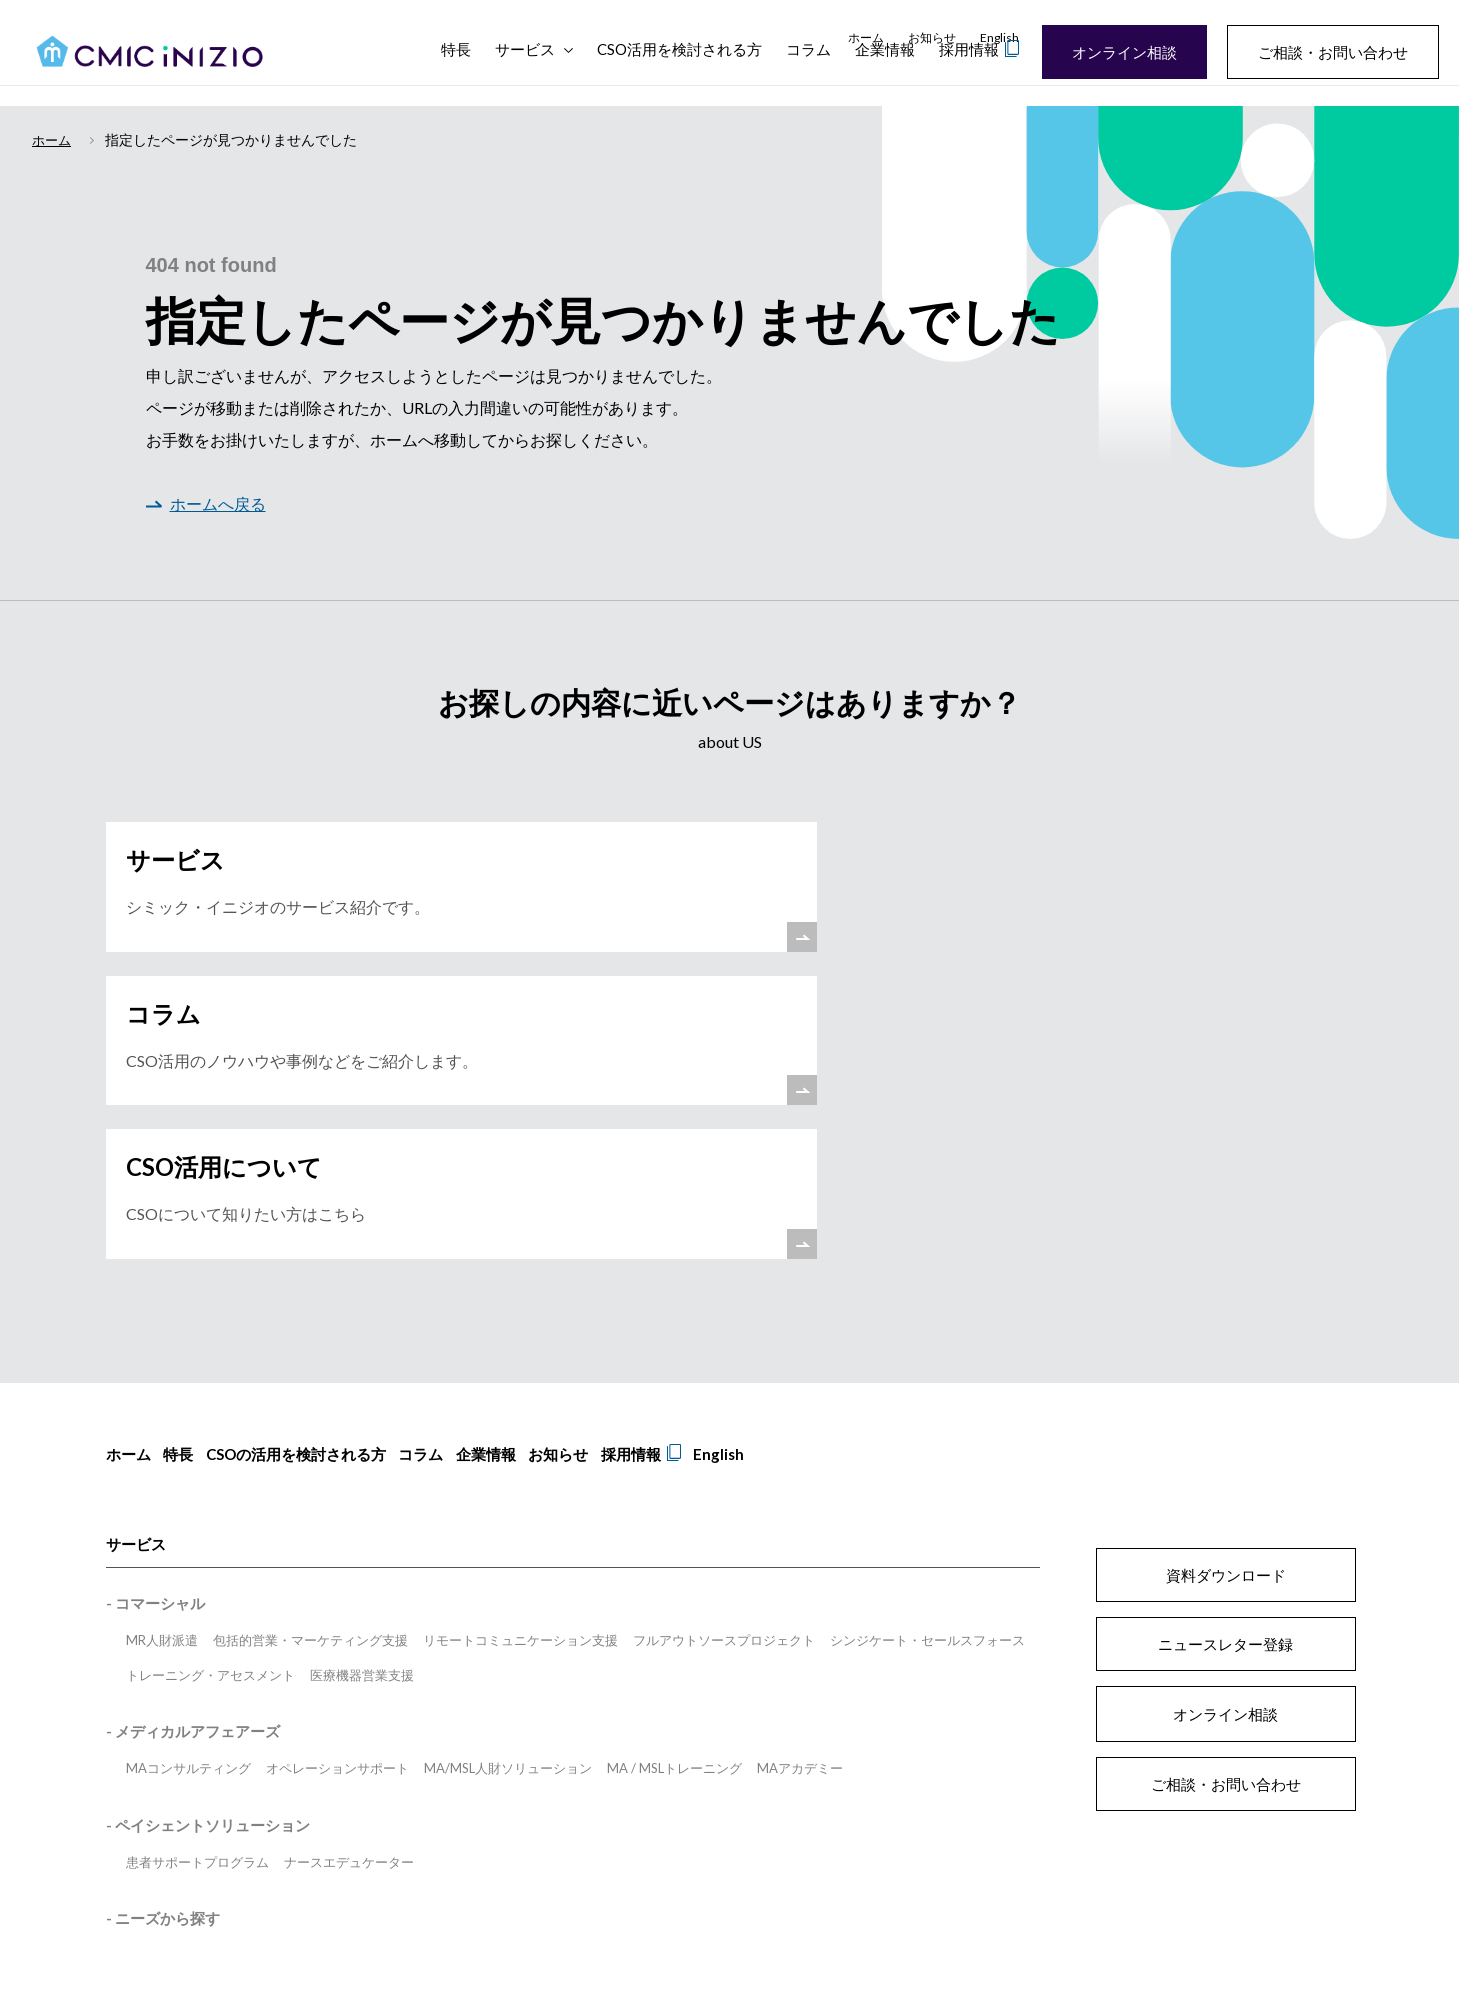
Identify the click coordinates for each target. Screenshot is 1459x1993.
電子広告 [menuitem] (666, 1777)
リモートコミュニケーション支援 (520, 1364)
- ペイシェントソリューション (208, 1548)
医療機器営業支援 (362, 1398)
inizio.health (967, 1898)
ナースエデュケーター (349, 1585)
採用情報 (969, 70)
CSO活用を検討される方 (679, 70)
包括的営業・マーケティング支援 (310, 1364)
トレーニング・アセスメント (210, 1398)
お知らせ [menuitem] (932, 37)
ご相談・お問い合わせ (1321, 52)
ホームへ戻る (206, 505)
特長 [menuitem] (186, 1185)
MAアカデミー (800, 1492)
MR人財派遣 (162, 1364)
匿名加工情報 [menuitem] (582, 1777)
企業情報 (885, 70)
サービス (525, 70)
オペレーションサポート (337, 1492)
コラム (808, 70)
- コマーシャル (155, 1327)
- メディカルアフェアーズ (193, 1455)
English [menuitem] (999, 37)
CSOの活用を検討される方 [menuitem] (311, 1185)
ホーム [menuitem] (866, 37)
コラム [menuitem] (443, 1185)
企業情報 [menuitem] (516, 1185)
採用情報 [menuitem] (676, 1185)
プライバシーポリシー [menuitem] (630, 1747)
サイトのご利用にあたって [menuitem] (474, 1747)
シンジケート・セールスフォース (927, 1364)
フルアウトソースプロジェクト (724, 1364)
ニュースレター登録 (1225, 1367)
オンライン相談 (1112, 52)
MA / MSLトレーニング (674, 1492)
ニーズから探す (167, 1642)
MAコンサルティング (188, 1492)
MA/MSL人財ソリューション (508, 1492)
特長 (456, 70)
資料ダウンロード (1226, 1298)
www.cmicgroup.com (544, 1898)
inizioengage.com (1092, 1898)
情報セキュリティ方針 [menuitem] (462, 1777)
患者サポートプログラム (197, 1585)
